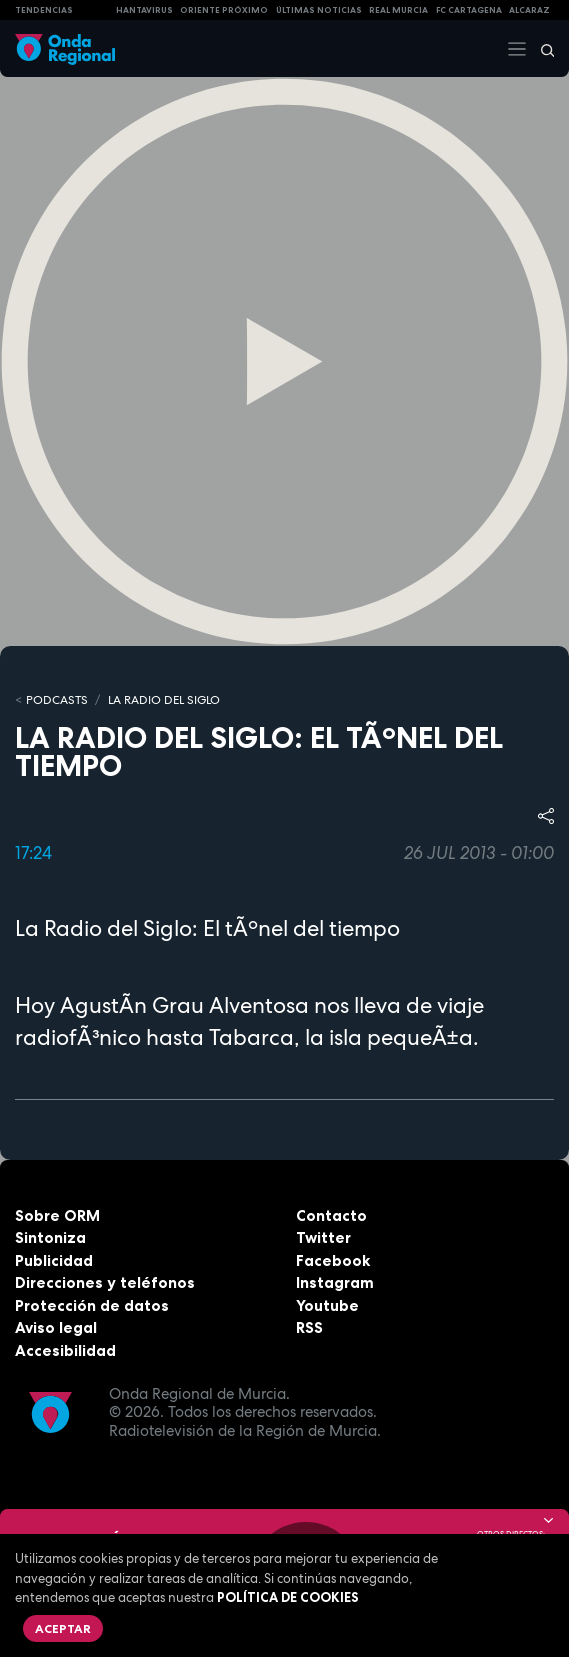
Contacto (331, 1215)
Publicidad (54, 1260)
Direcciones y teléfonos (105, 1282)
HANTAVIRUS (144, 10)
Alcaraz (529, 10)
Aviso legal (56, 1327)
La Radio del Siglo (164, 700)
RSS (309, 1327)
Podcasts (57, 700)
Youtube (327, 1305)
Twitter (323, 1237)
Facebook (333, 1260)
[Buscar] (541, 49)
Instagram (335, 1282)
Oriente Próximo (224, 10)
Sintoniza (50, 1237)
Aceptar (63, 1628)
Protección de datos (92, 1305)
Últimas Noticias (319, 10)
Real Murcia (398, 10)
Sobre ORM (57, 1215)
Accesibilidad (65, 1350)
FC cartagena (469, 10)
